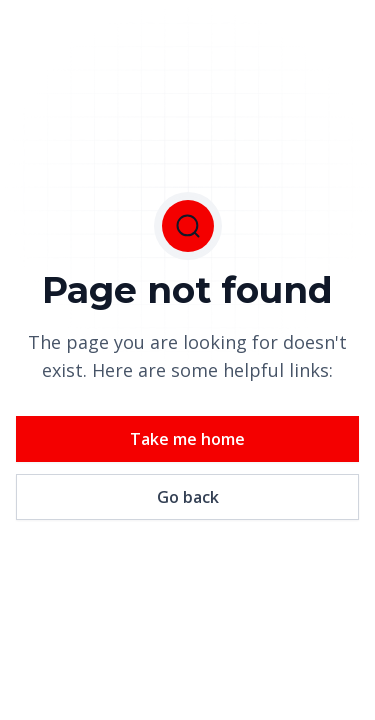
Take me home (187, 439)
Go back (188, 497)
